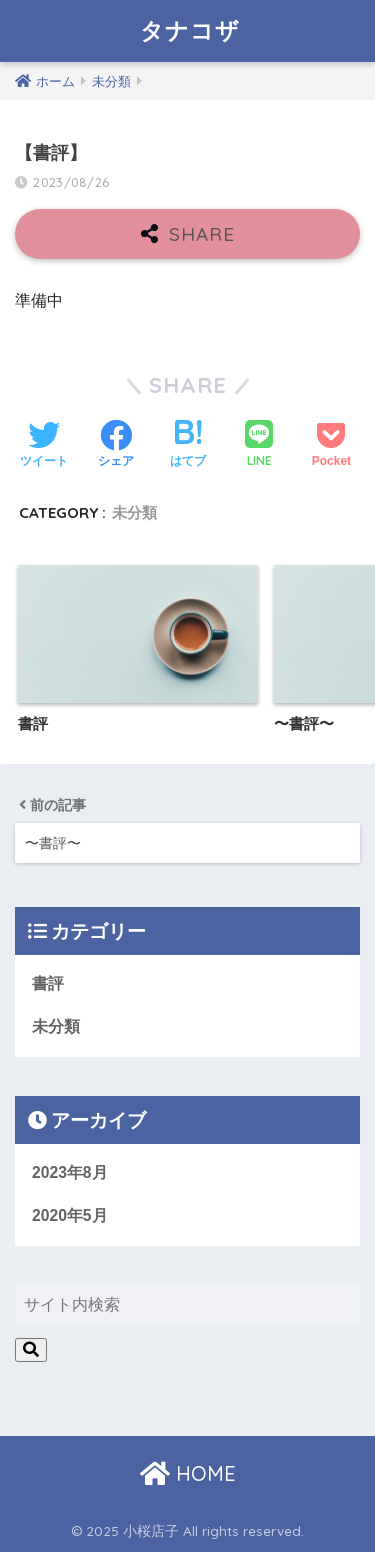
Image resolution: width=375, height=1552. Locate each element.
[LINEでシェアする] (259, 445)
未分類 (134, 512)
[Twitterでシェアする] (44, 446)
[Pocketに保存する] (331, 446)
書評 (48, 983)
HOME (188, 1473)
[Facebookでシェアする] (116, 446)
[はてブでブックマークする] (188, 446)
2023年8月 (70, 1172)
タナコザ (190, 30)
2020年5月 (70, 1215)
